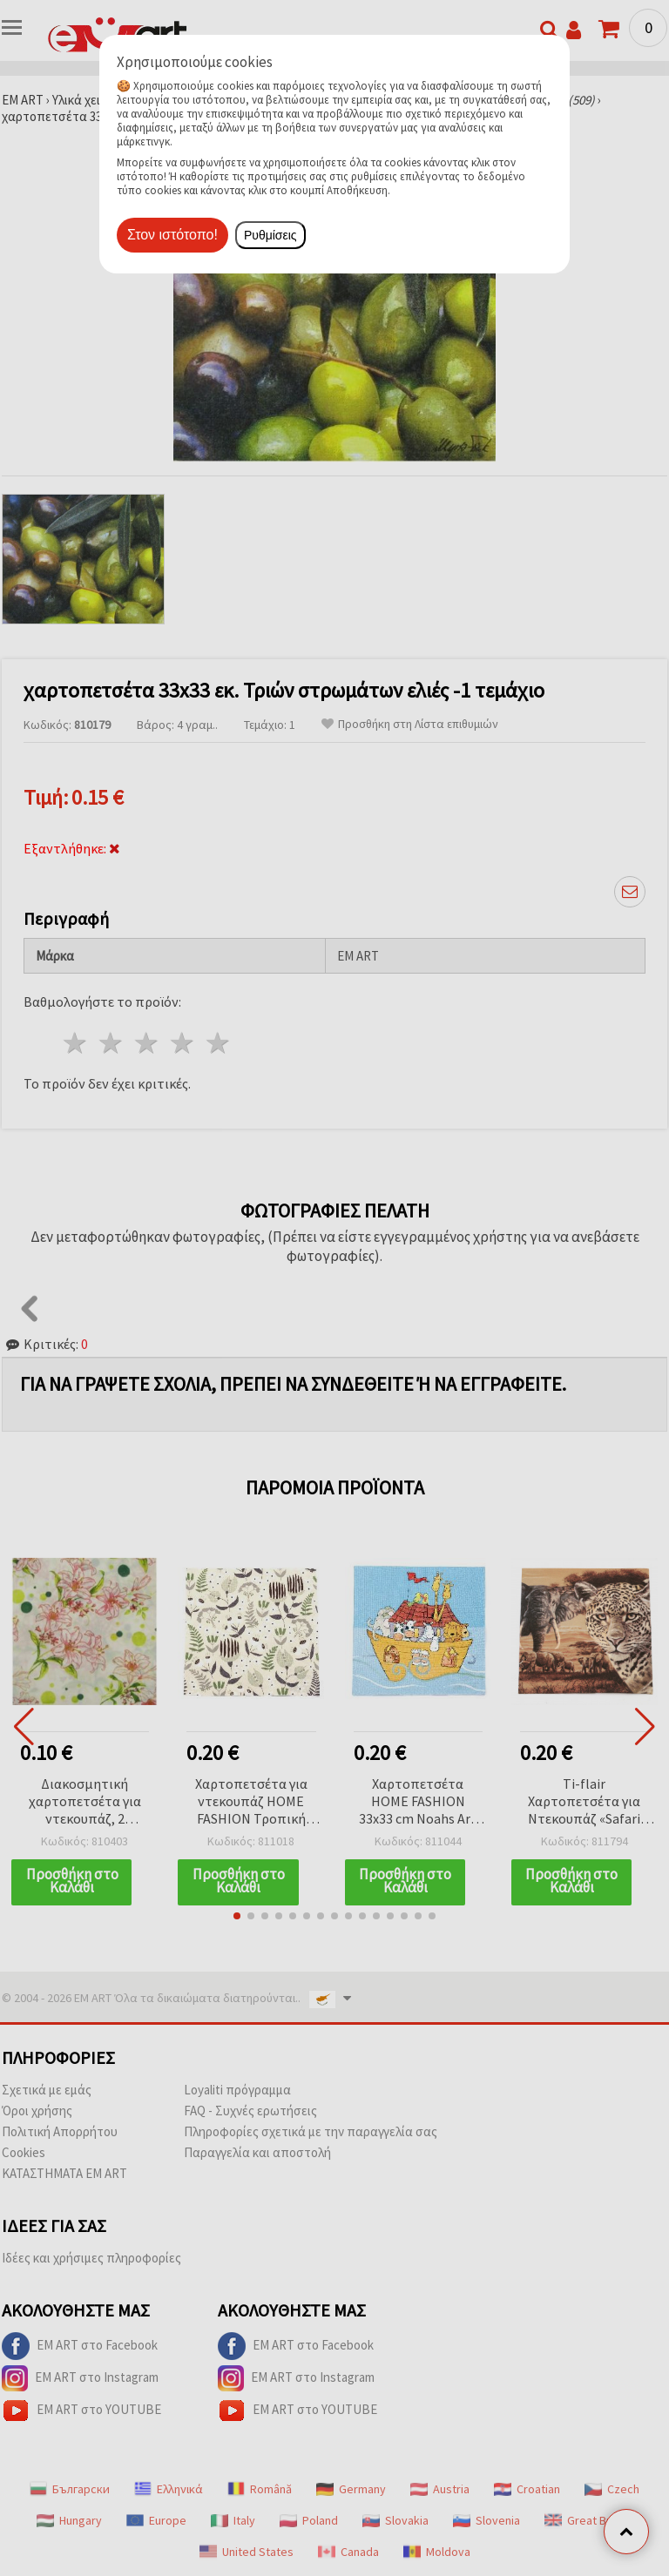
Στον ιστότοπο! (172, 234)
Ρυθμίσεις (270, 235)
